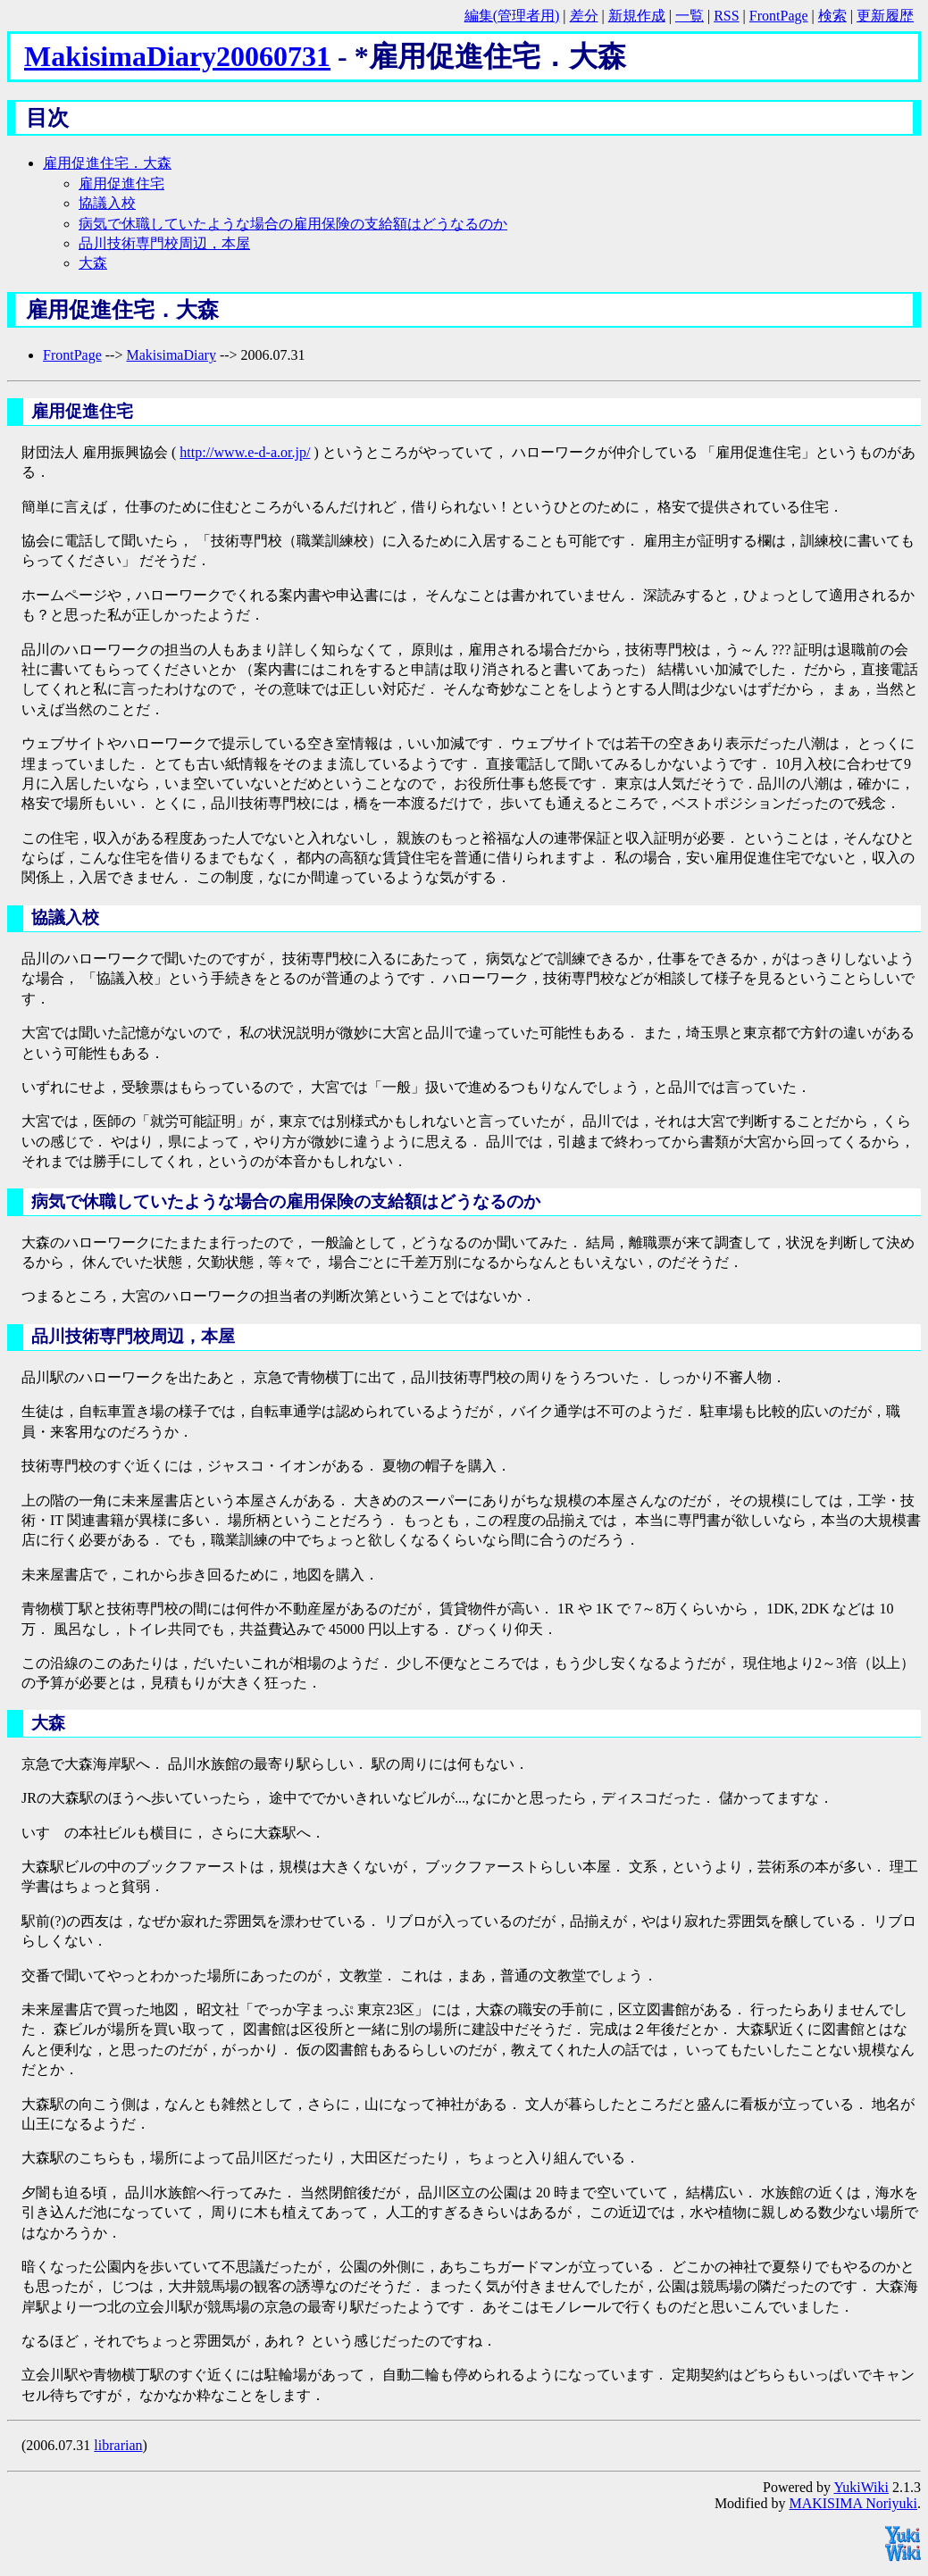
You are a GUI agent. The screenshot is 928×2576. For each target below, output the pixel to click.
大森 (93, 263)
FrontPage (778, 15)
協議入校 (107, 203)
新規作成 (636, 15)
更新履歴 (885, 15)
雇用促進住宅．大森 (107, 163)
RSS (726, 15)
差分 (584, 15)
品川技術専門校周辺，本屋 (164, 243)
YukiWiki (861, 2487)
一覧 (689, 15)
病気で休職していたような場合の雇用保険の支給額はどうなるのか (293, 223)
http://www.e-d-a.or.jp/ (245, 452)
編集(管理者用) (512, 15)
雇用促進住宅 (121, 183)
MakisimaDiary (170, 355)
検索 (832, 15)
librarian (118, 2445)
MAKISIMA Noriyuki (853, 2503)
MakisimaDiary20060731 (177, 56)
